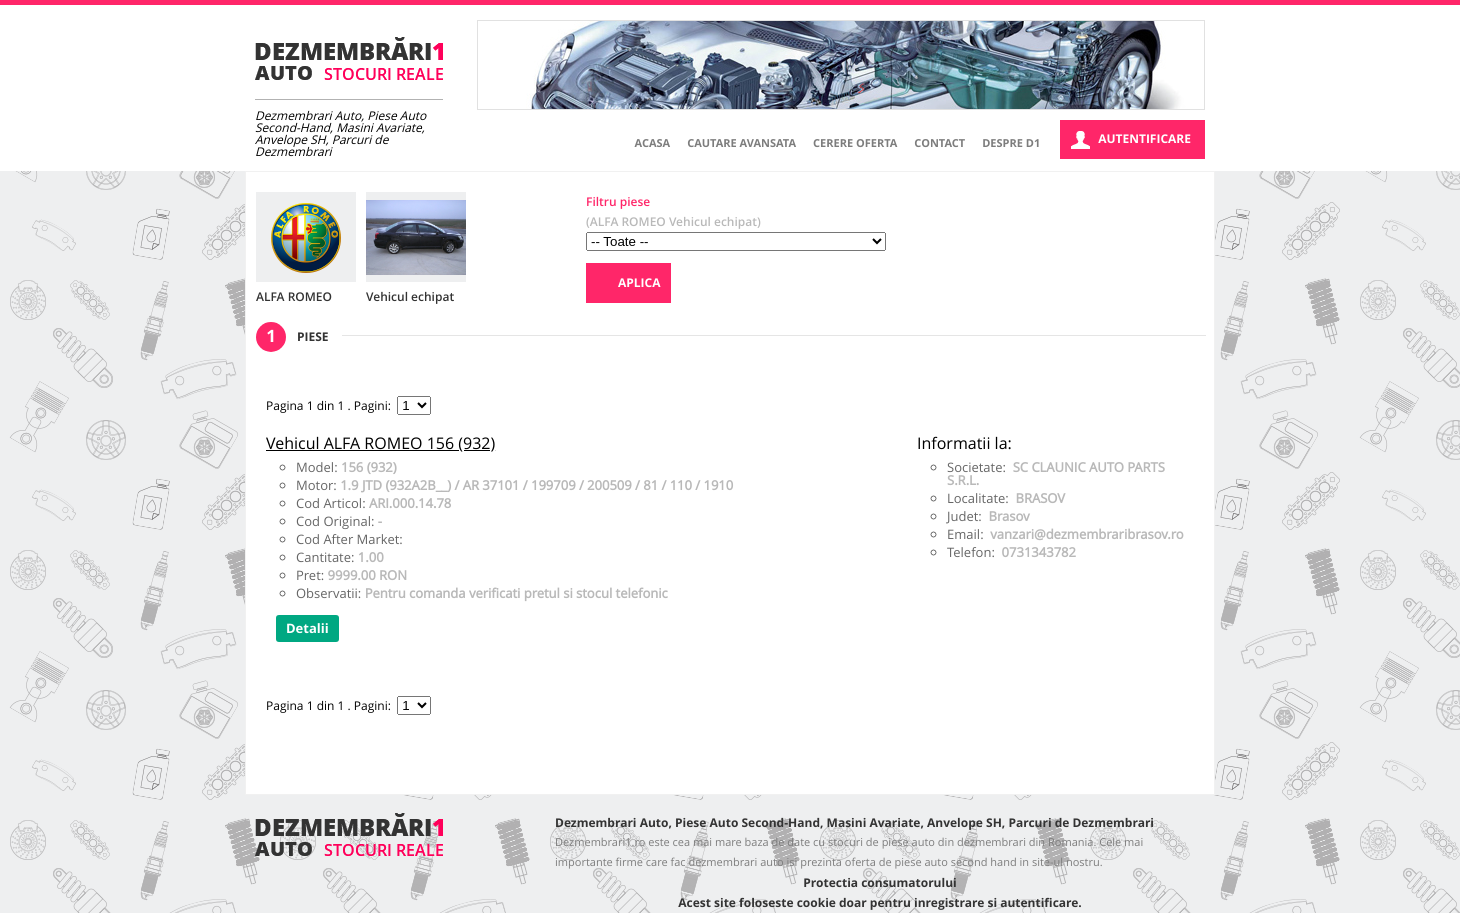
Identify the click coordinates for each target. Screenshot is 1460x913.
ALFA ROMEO (294, 296)
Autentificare (1131, 139)
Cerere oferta (855, 143)
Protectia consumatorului (879, 882)
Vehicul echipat (410, 296)
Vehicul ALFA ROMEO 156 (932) (380, 443)
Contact (939, 143)
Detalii (307, 629)
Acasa (653, 143)
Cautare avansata (741, 143)
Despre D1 (1011, 143)
